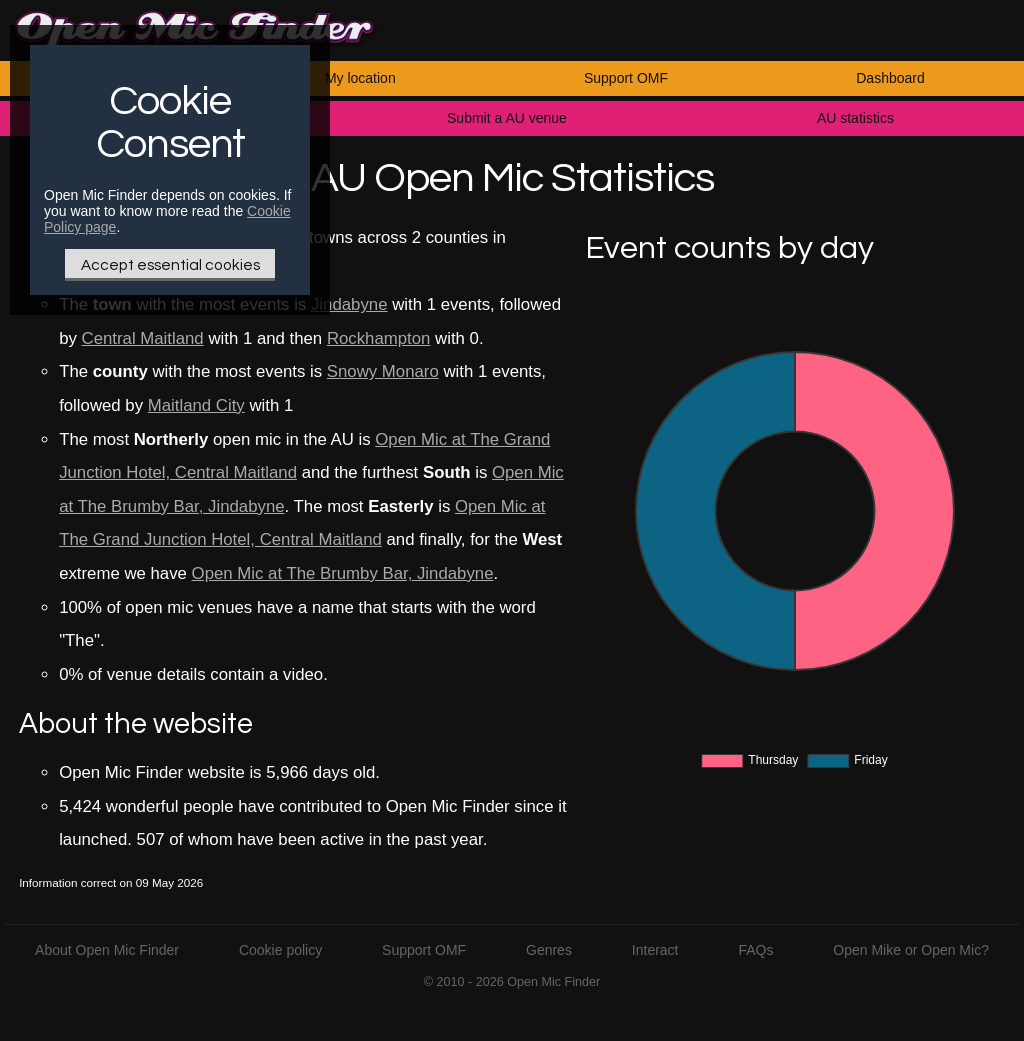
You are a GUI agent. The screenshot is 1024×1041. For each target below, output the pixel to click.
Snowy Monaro (383, 371)
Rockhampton (379, 338)
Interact (655, 950)
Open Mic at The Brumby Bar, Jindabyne (343, 573)
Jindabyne (349, 304)
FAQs (755, 950)
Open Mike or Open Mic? (911, 950)
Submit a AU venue (507, 118)
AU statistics (855, 118)
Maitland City (196, 405)
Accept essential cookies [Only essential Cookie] (170, 265)
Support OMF (626, 78)
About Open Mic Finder (107, 950)
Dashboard (890, 78)
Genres (549, 950)
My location (360, 78)
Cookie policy (280, 950)
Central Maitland (143, 338)
